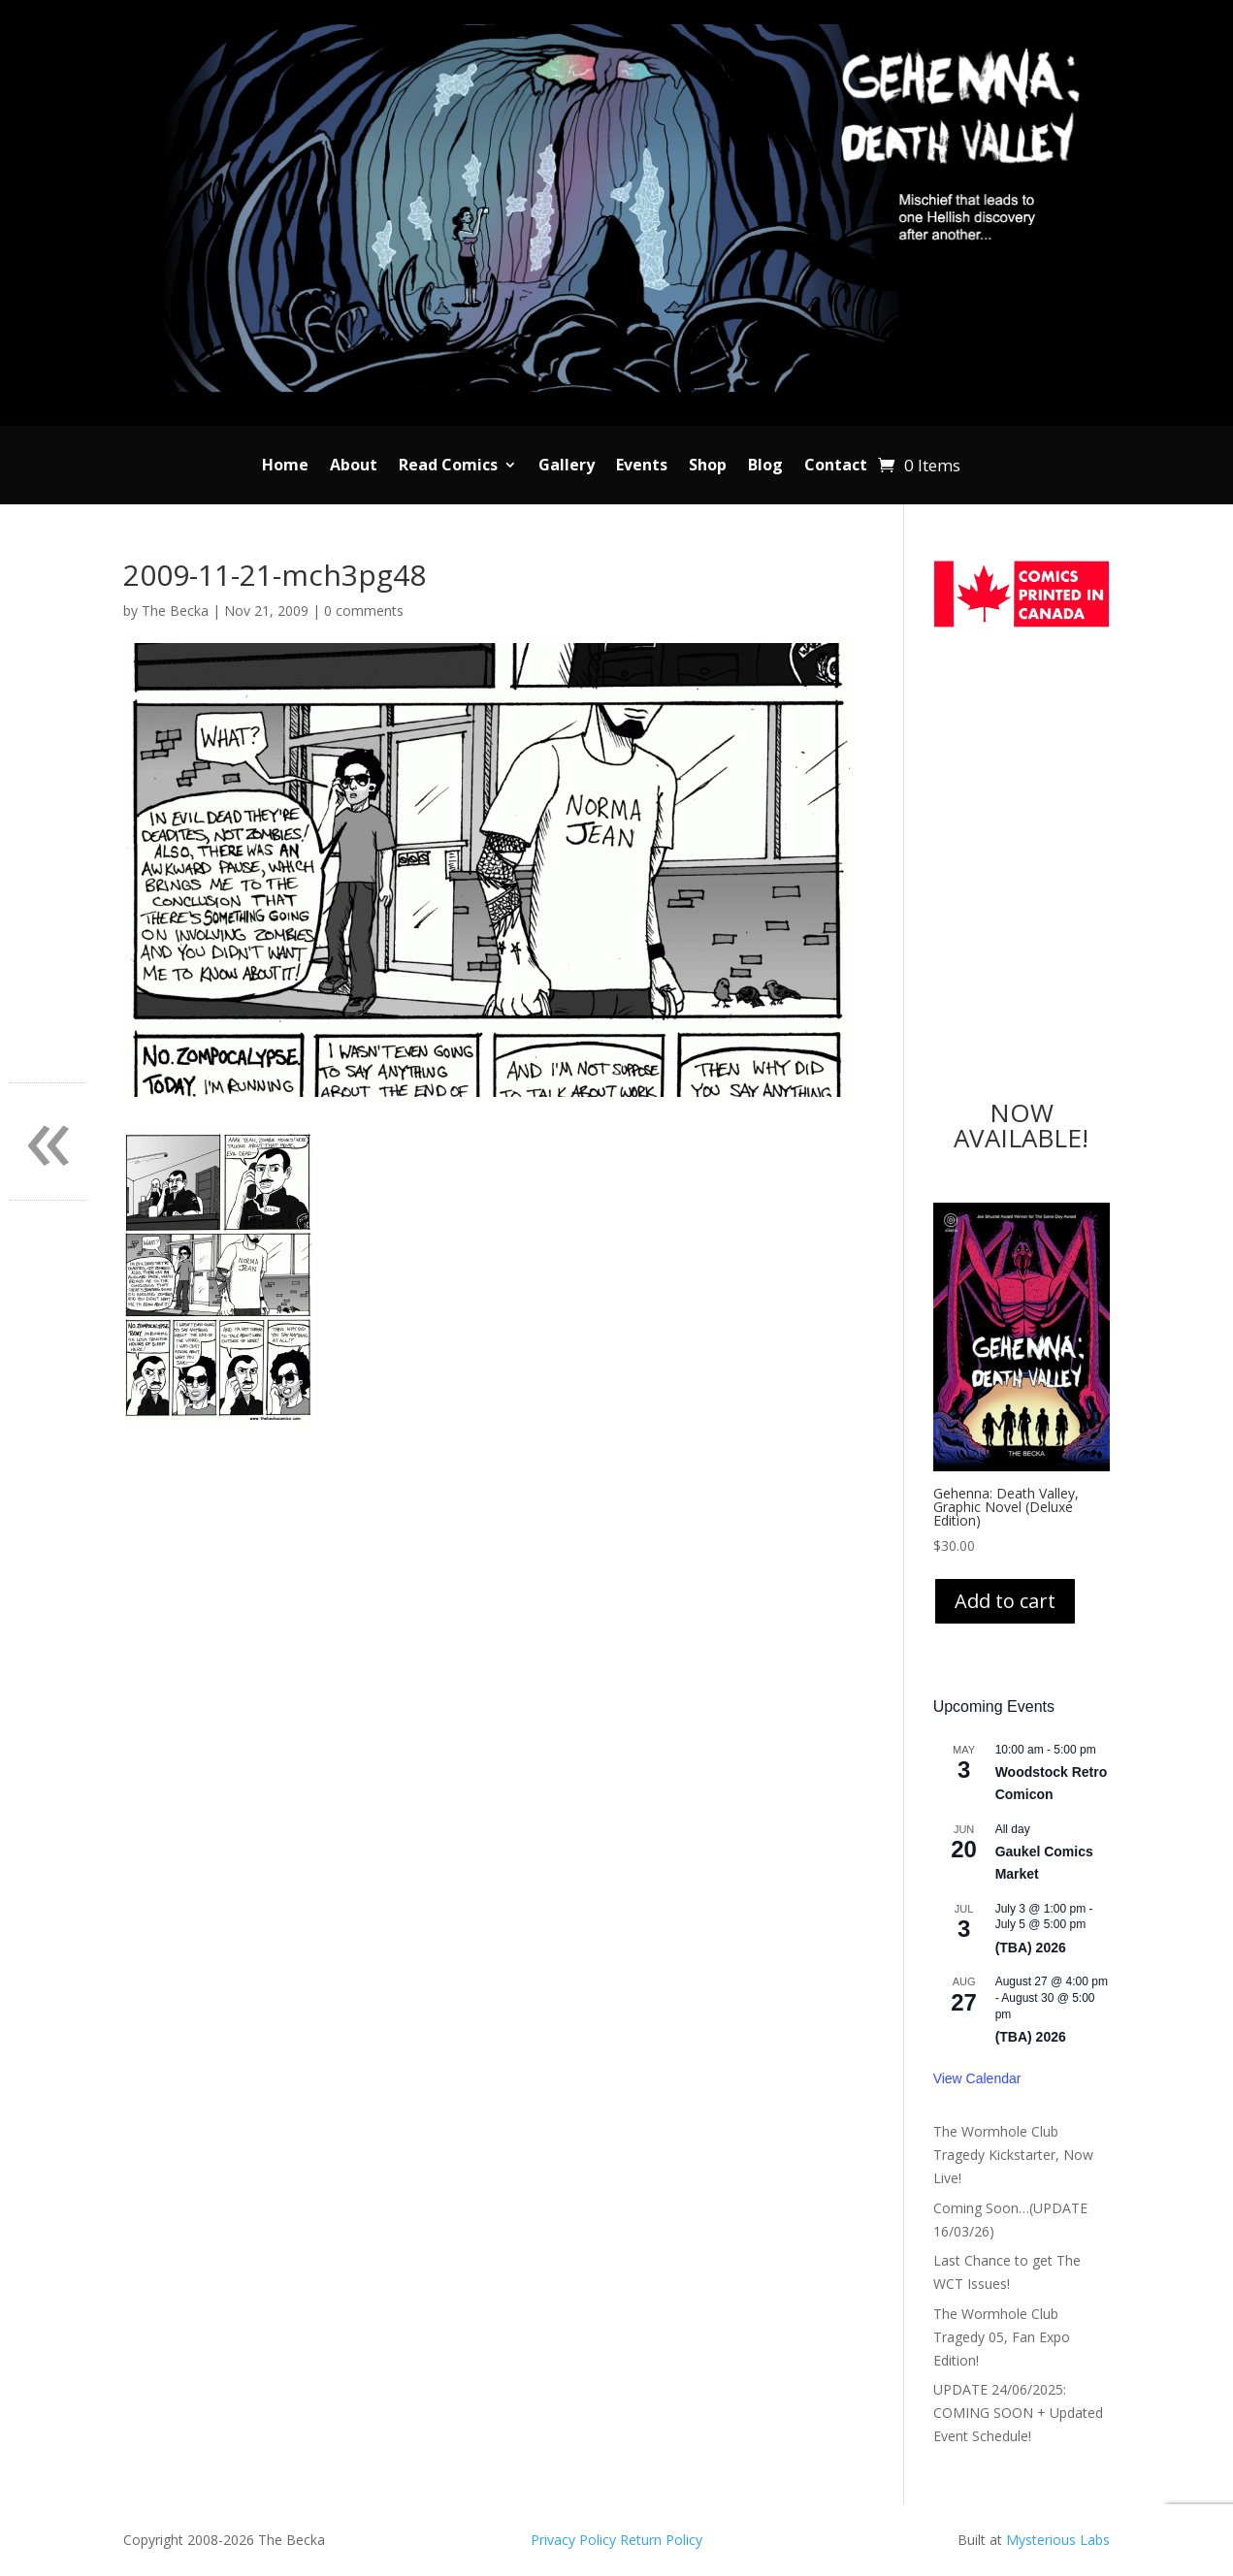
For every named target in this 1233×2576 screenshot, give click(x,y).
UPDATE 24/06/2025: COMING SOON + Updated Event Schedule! (1018, 2412)
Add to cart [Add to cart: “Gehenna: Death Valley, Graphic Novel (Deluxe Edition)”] (1005, 1601)
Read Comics (448, 466)
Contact (835, 466)
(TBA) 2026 (1030, 1947)
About (353, 466)
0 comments (364, 610)
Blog (765, 466)
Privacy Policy (575, 2539)
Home (285, 466)
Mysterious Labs (1058, 2539)
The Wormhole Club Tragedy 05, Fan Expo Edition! (1001, 2336)
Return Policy (661, 2539)
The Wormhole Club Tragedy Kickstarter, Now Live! (1013, 2154)
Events (641, 466)
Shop (708, 466)
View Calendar (977, 2078)
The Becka (175, 610)
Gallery (566, 466)
